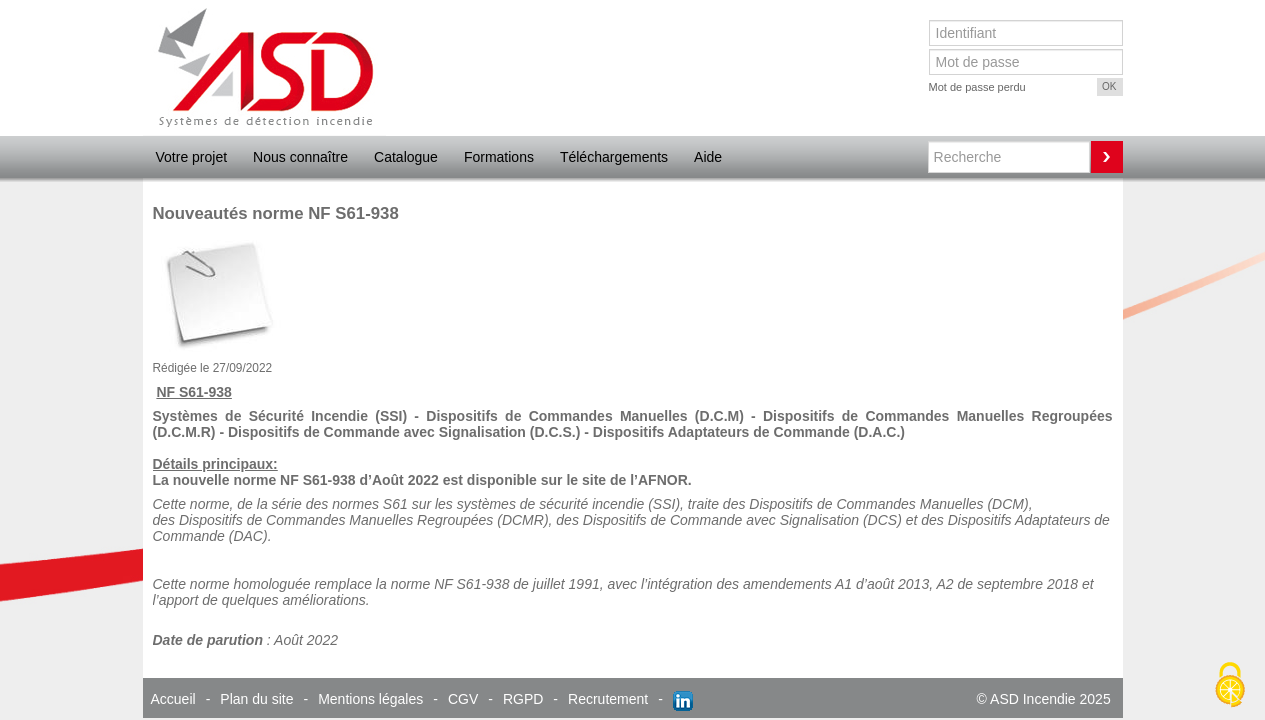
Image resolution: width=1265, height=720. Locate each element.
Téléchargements (614, 157)
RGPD (523, 699)
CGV (463, 699)
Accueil (173, 699)
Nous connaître (300, 157)
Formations (499, 157)
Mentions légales (370, 699)
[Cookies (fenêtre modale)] (1230, 686)
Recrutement (608, 699)
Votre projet (192, 157)
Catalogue (406, 157)
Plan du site (256, 699)
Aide (708, 157)
